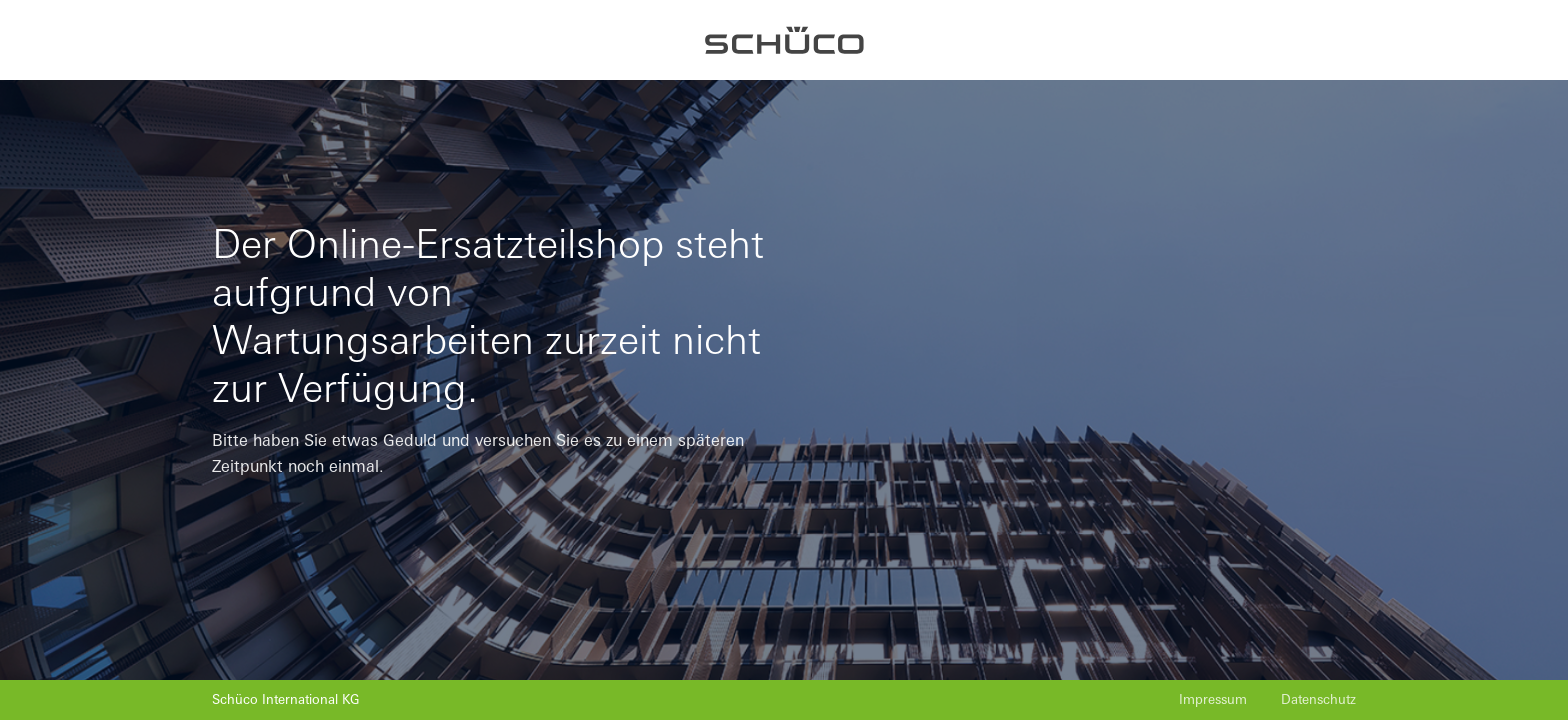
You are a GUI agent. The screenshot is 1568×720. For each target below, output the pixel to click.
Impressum (1213, 699)
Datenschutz (1318, 699)
